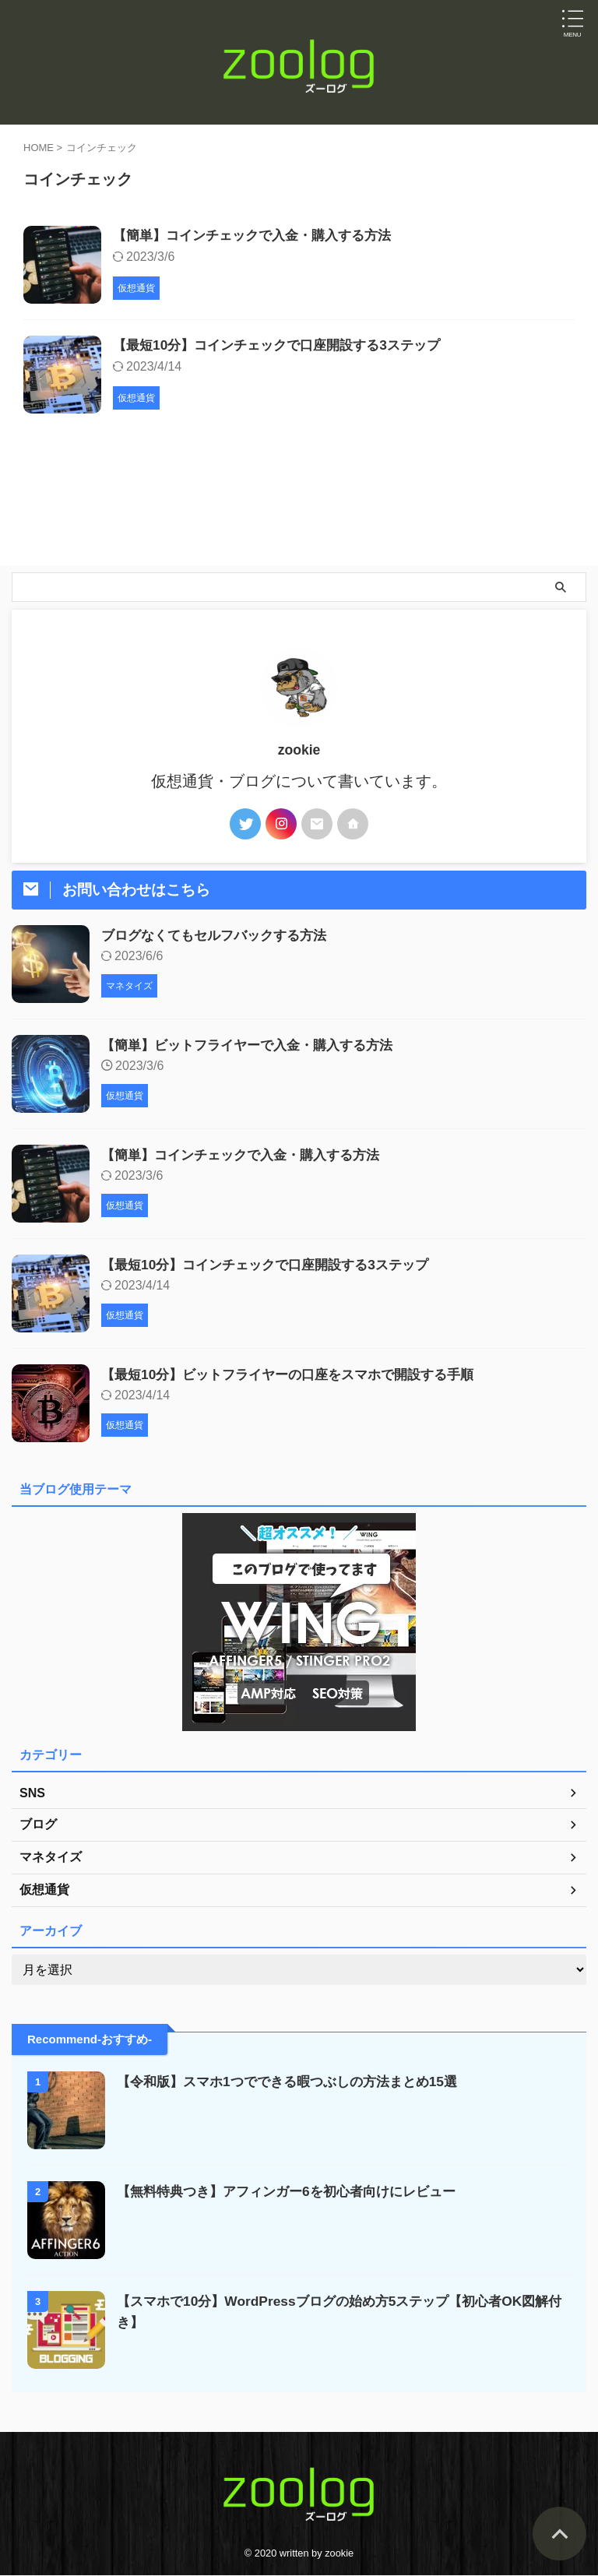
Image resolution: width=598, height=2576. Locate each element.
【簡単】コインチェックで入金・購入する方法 (260, 236)
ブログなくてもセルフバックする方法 (220, 937)
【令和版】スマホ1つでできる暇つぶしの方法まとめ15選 (297, 2083)
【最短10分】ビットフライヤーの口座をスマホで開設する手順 (298, 1376)
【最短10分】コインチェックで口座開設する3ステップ (286, 346)
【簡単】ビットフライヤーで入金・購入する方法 (255, 1046)
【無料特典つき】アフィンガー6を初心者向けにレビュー (296, 2193)
